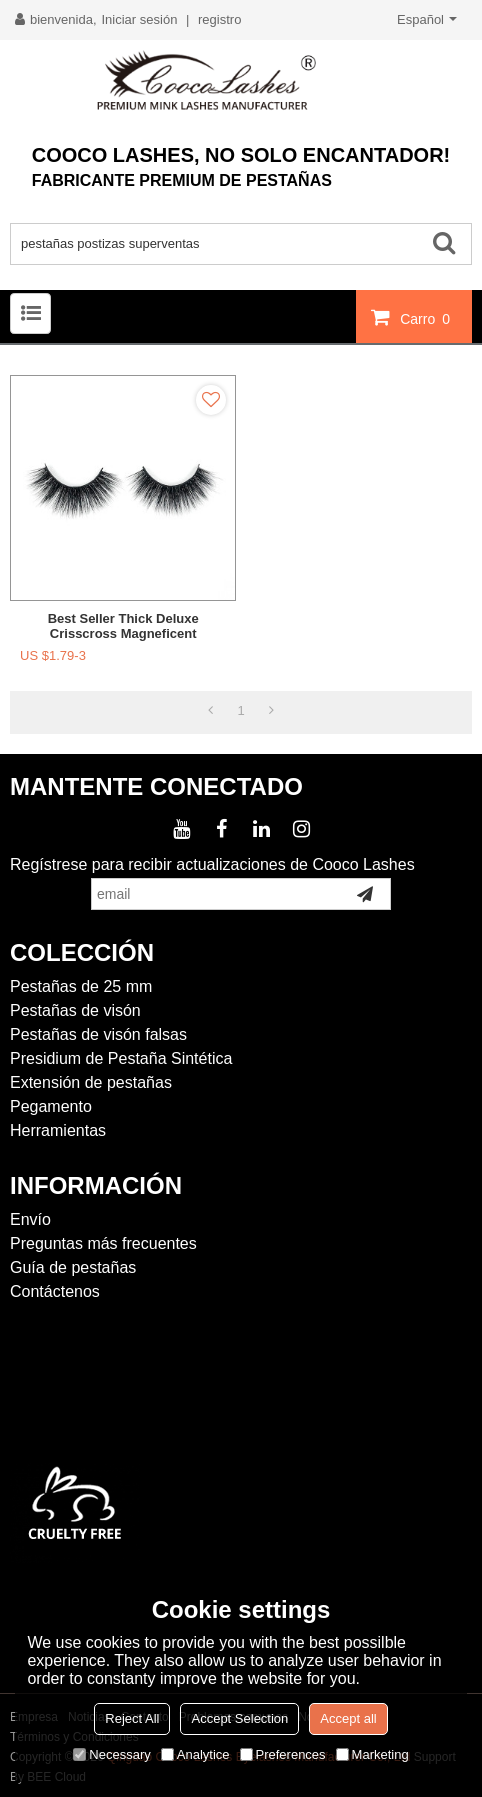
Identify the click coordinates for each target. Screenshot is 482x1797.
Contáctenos (55, 1291)
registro (219, 19)
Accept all (348, 1718)
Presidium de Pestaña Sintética (121, 1058)
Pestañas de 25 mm (81, 986)
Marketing (372, 1754)
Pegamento (51, 1106)
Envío (30, 1219)
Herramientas (58, 1130)
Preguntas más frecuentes (103, 1243)
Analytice (195, 1754)
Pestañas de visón (75, 1010)
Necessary (111, 1754)
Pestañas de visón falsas (98, 1034)
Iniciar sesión (140, 19)
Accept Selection (239, 1718)
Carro (427, 318)
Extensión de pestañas (91, 1082)
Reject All (132, 1718)
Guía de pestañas (73, 1267)
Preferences (283, 1754)
